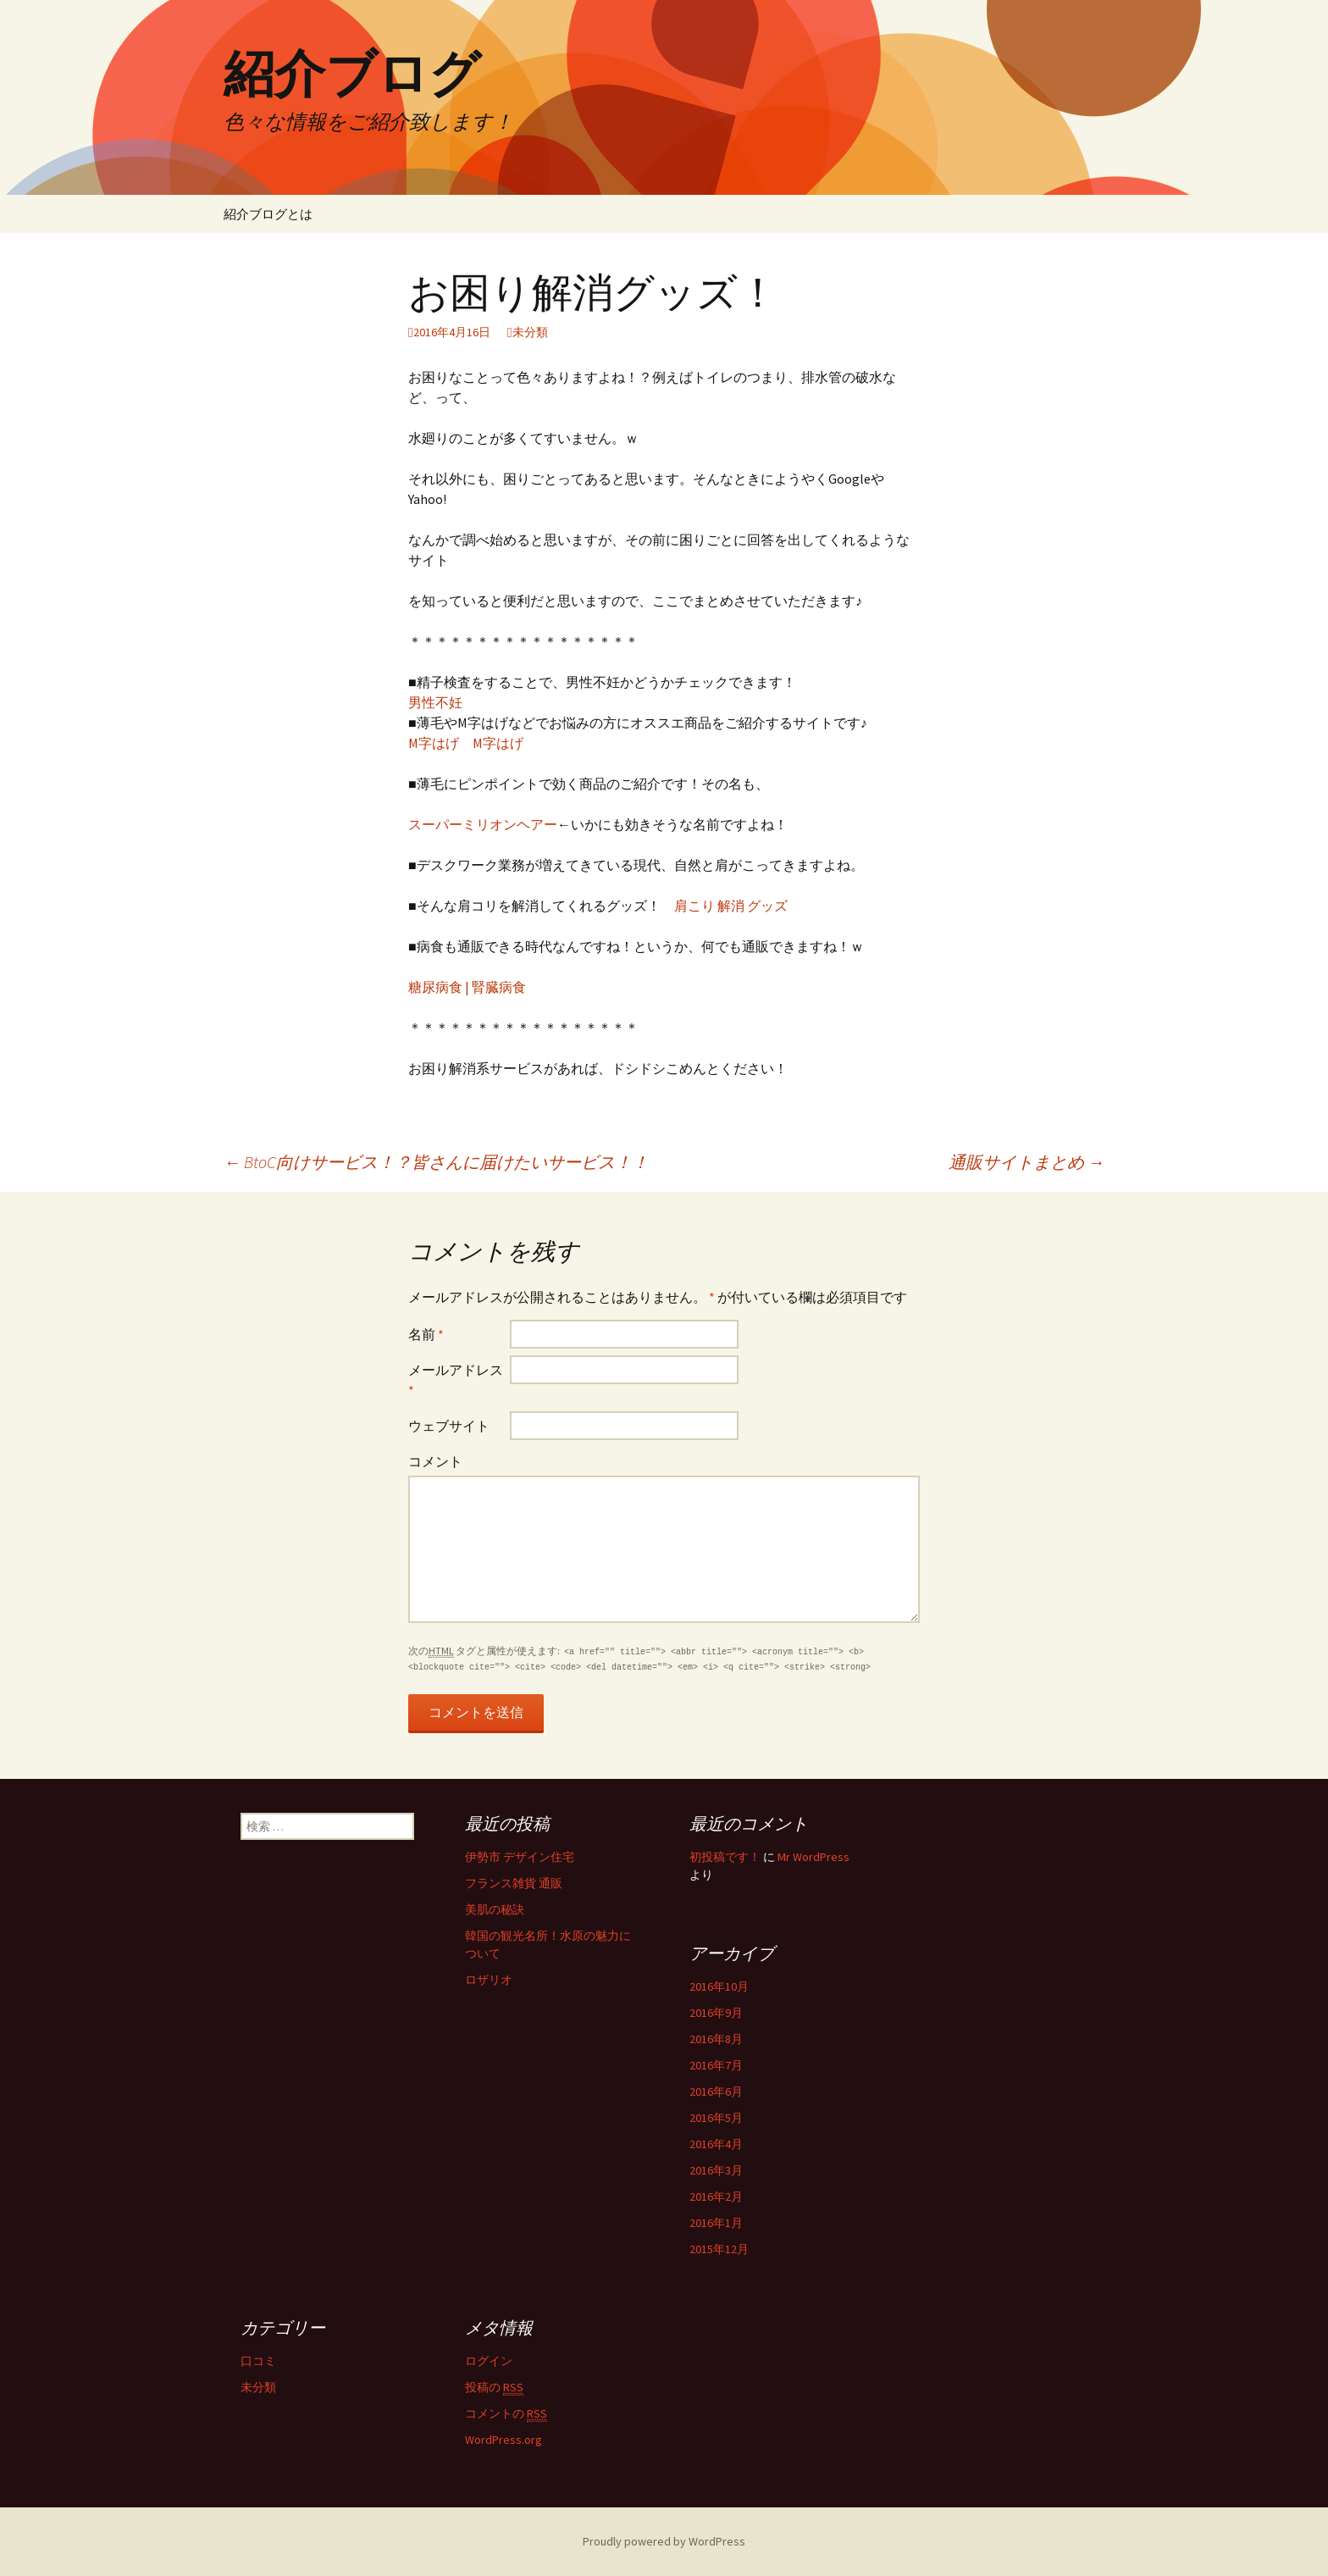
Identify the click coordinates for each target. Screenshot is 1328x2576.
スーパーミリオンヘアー (482, 824)
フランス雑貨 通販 (513, 1883)
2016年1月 (716, 2222)
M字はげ (433, 742)
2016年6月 (716, 2091)
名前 (426, 1334)
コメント (435, 1461)
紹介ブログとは (268, 214)
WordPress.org (503, 2439)
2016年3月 (716, 2170)
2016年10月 (719, 1986)
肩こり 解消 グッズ (731, 905)
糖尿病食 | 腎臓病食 (467, 986)
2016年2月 (716, 2196)
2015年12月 (719, 2249)
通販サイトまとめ (1026, 1161)
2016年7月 (716, 2065)
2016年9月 (716, 2012)
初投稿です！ (725, 1856)
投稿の (494, 2387)
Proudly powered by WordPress (664, 2541)
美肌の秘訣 (494, 1909)
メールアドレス (455, 1380)
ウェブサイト (449, 1425)
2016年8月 (716, 2039)
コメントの (506, 2414)
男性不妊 (435, 702)
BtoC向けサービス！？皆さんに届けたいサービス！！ (436, 1161)
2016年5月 (716, 2117)
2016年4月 (716, 2144)
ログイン (488, 2360)
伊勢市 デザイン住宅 (519, 1856)
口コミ (258, 2360)
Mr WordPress (813, 1856)
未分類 (530, 332)
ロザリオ (488, 1979)
